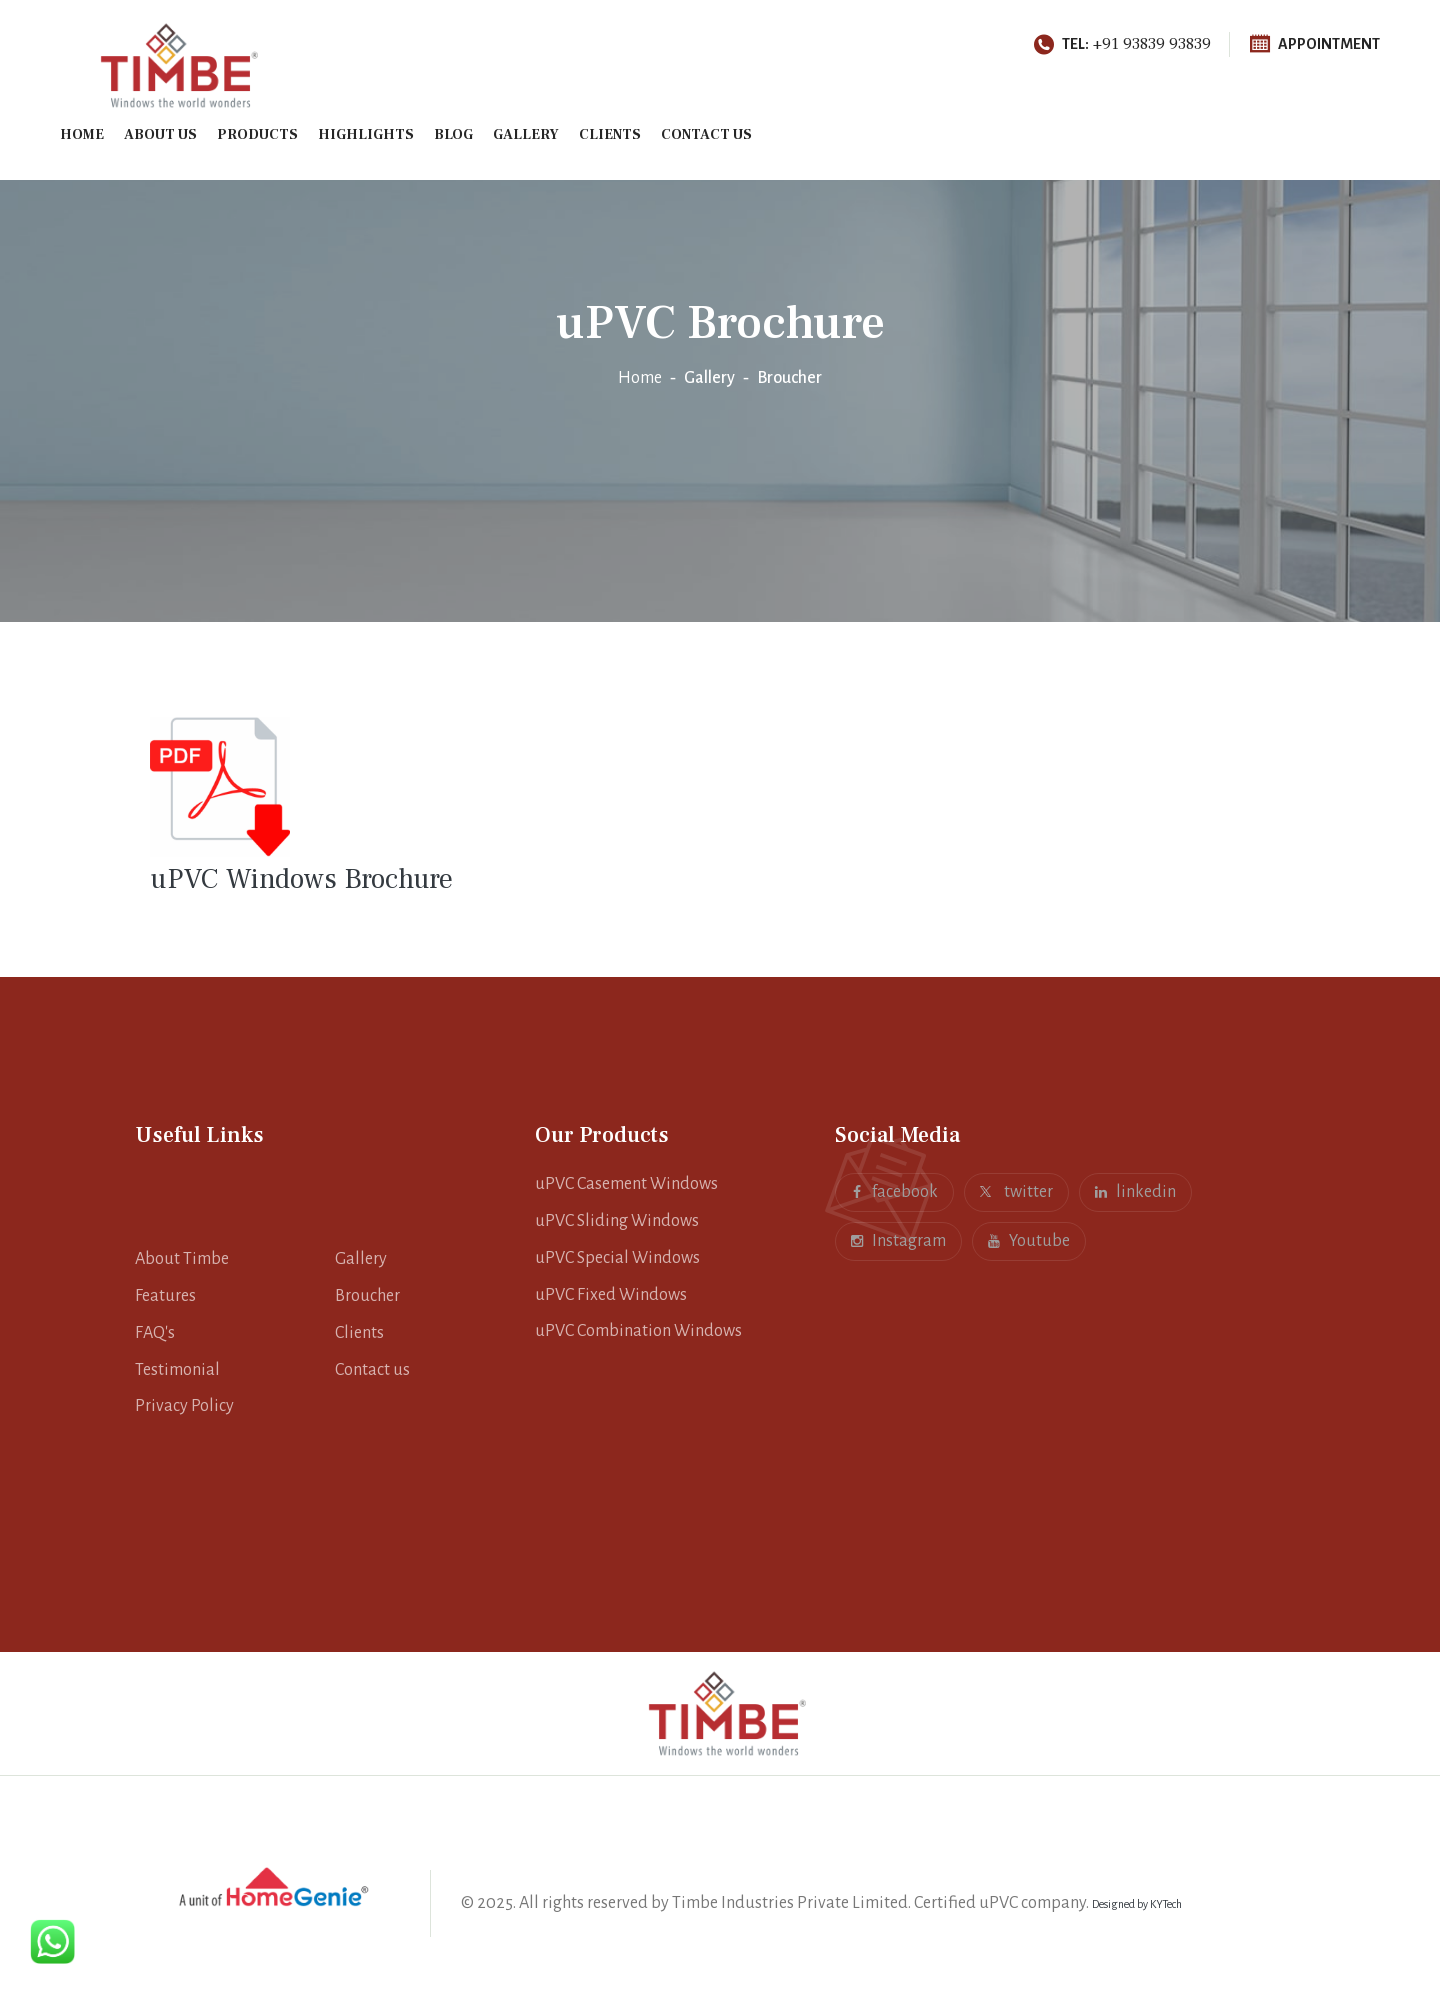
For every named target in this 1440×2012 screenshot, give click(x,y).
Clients (610, 135)
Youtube (1029, 1237)
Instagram (898, 1237)
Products (257, 135)
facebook (894, 1188)
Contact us (706, 135)
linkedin (1135, 1188)
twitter (1016, 1192)
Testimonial (177, 1370)
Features (165, 1296)
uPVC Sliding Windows (617, 1221)
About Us (160, 135)
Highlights (366, 135)
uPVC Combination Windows (638, 1331)
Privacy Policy (184, 1406)
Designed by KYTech (1137, 1904)
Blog (453, 135)
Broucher (367, 1296)
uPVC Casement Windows (626, 1184)
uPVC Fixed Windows (611, 1295)
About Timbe (182, 1259)
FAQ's (155, 1333)
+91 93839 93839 (1122, 44)
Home (82, 135)
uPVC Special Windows (617, 1258)
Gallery (526, 135)
